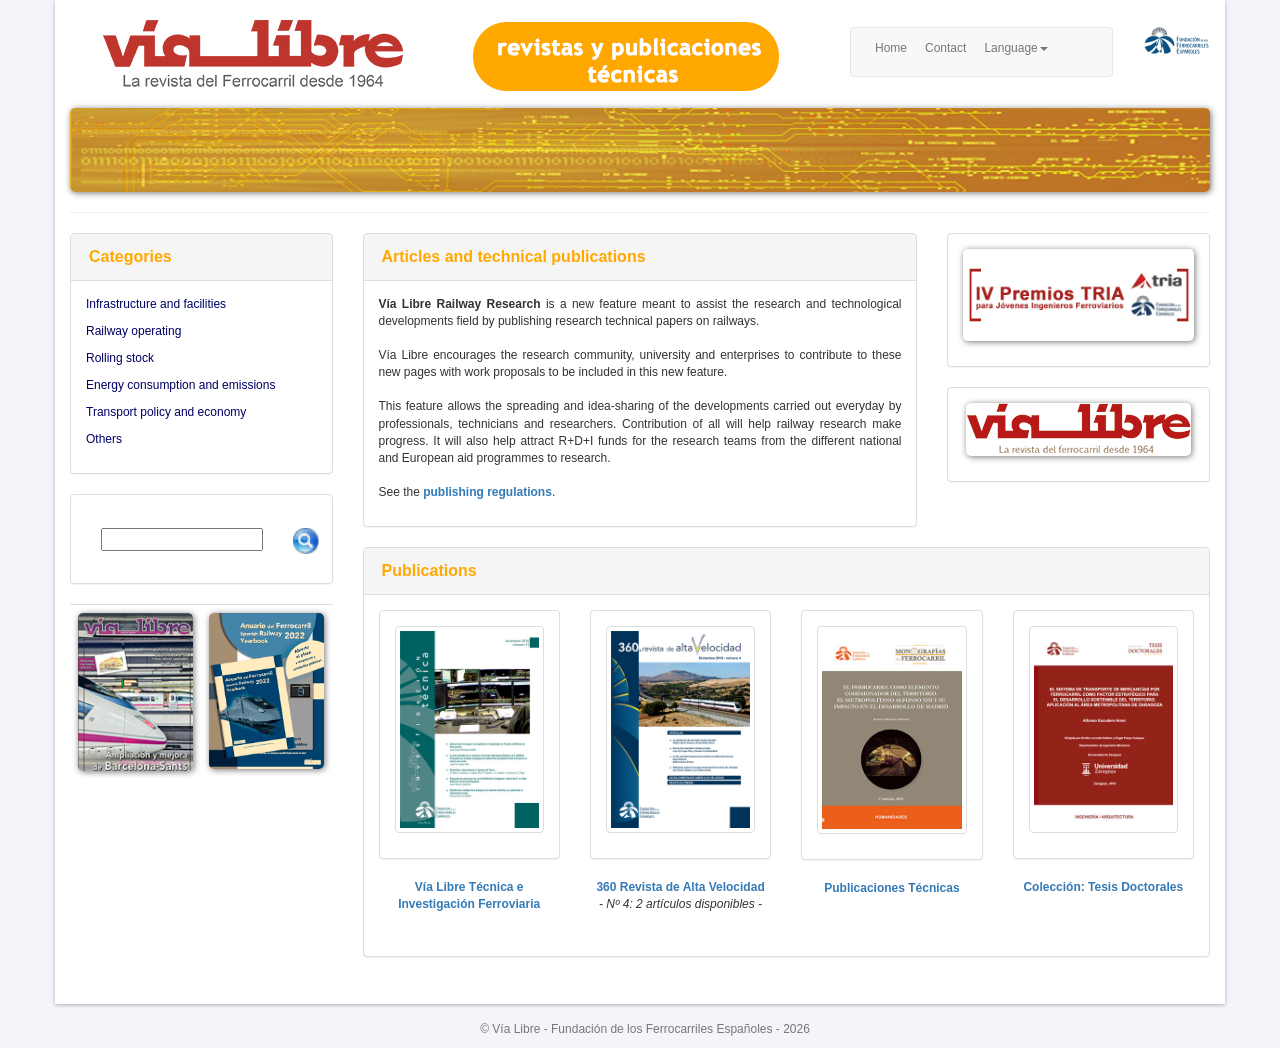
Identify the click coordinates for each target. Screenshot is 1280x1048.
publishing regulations (487, 492)
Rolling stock (120, 358)
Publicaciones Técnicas (891, 888)
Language (1015, 48)
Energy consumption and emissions (180, 385)
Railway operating (133, 331)
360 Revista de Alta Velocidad (680, 887)
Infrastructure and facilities (156, 304)
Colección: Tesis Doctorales (1103, 887)
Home (891, 48)
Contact (945, 48)
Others (104, 439)
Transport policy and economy (166, 412)
